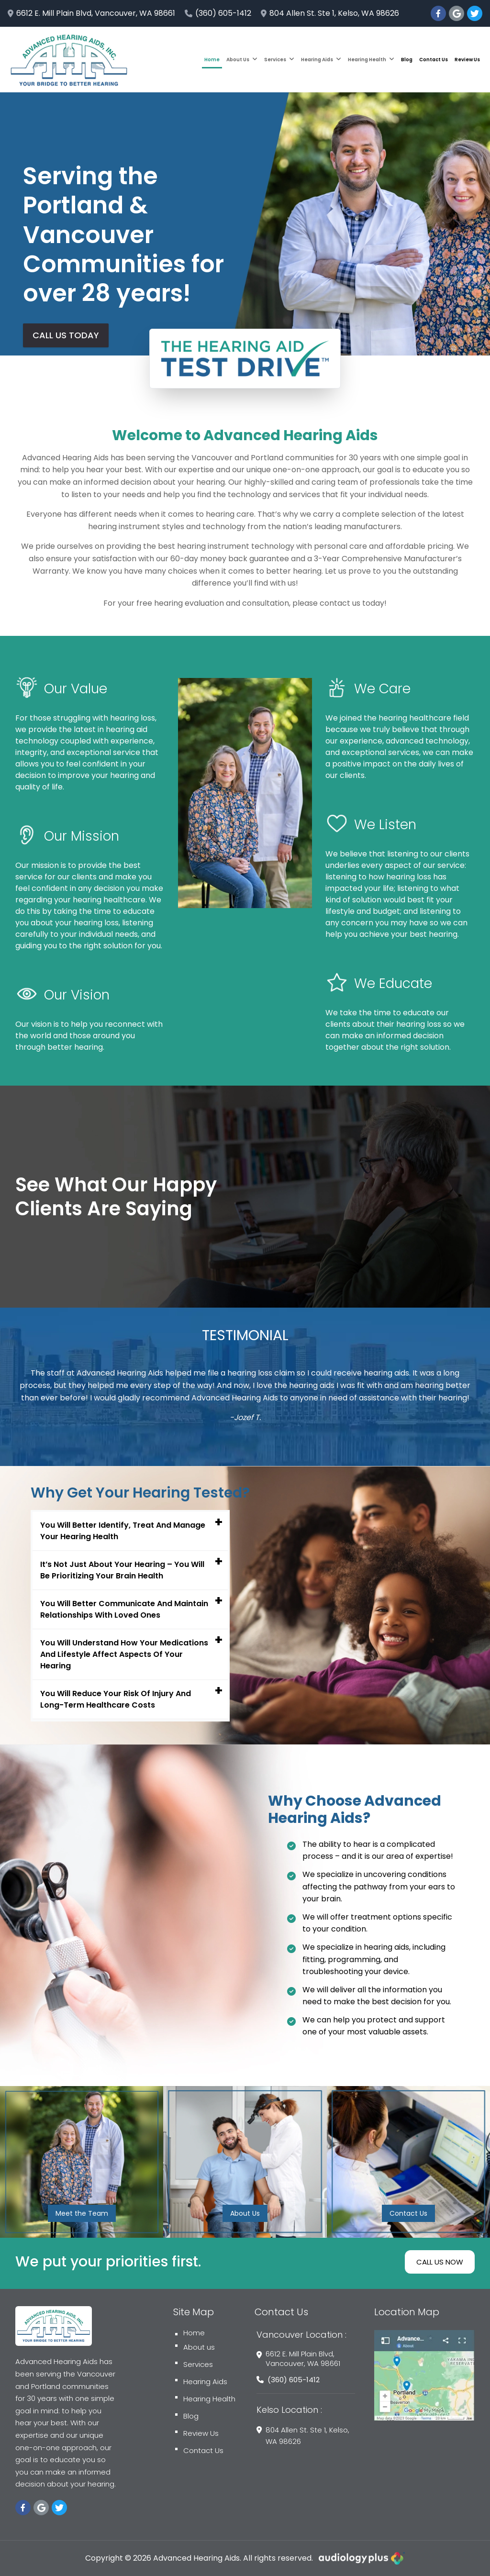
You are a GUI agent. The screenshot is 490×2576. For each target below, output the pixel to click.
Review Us (467, 59)
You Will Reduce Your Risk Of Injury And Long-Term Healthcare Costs (115, 1699)
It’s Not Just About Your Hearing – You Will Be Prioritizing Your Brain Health (122, 1570)
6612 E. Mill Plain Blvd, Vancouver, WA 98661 (91, 13)
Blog (406, 59)
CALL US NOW (439, 2262)
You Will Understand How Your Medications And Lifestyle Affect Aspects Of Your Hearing (124, 1654)
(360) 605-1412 (218, 13)
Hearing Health (371, 59)
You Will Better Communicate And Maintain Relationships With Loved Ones (124, 1609)
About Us (241, 59)
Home (212, 59)
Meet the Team (82, 2213)
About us (195, 2347)
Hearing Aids (321, 59)
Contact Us (433, 59)
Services (279, 59)
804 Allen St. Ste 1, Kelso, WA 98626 (330, 13)
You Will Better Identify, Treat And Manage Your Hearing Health (122, 1531)
